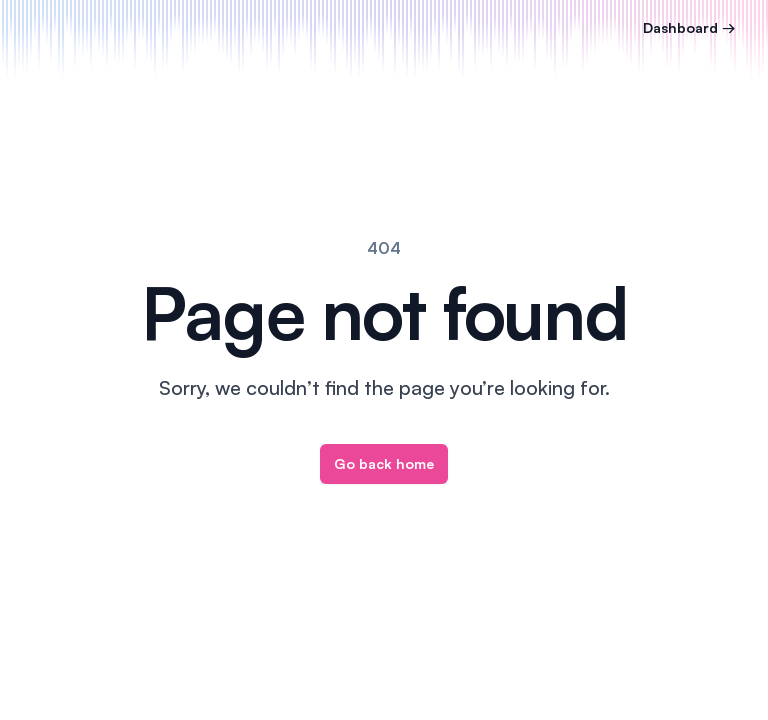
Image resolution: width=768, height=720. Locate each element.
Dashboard (689, 27)
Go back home (384, 463)
